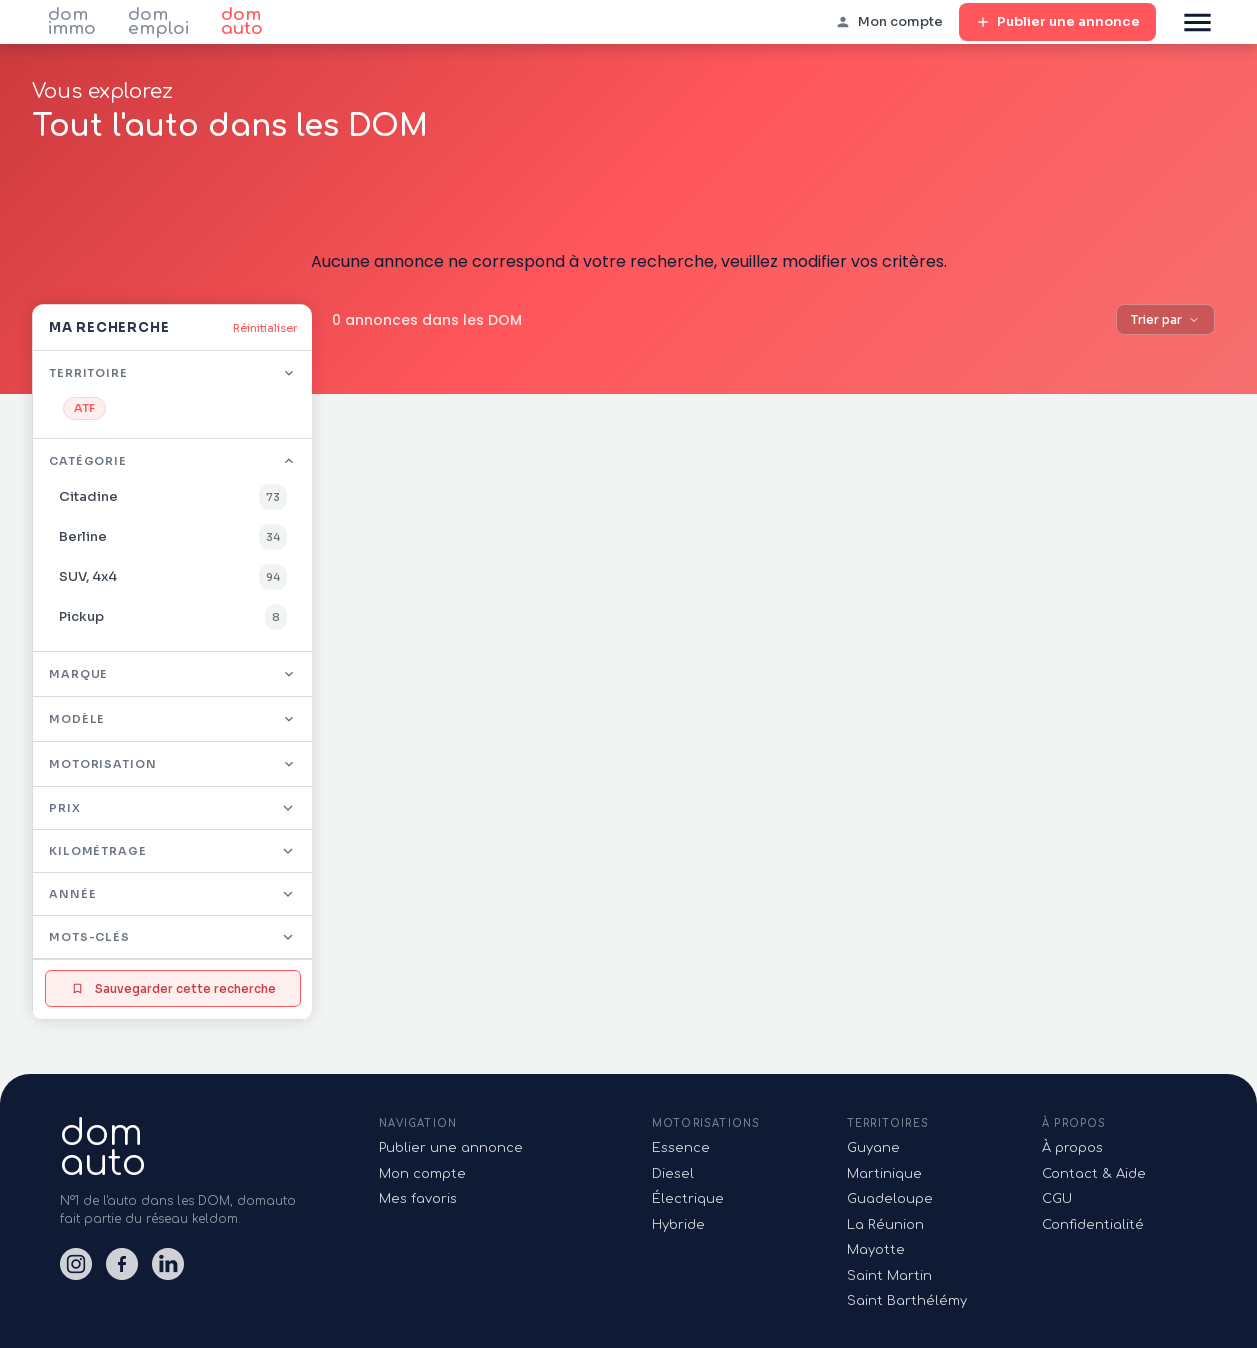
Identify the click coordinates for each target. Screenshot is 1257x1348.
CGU (1057, 1199)
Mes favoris (418, 1199)
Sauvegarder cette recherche (173, 988)
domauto (103, 1148)
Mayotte (876, 1250)
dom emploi (158, 22)
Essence (681, 1148)
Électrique (688, 1199)
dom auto (242, 22)
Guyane (873, 1148)
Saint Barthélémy (907, 1301)
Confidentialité (1093, 1225)
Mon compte (422, 1174)
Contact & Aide (1094, 1174)
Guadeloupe (890, 1199)
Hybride (678, 1225)
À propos (1072, 1148)
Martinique (884, 1174)
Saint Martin (889, 1276)
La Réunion (885, 1225)
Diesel (673, 1174)
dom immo (72, 22)
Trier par (1165, 319)
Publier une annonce (1057, 22)
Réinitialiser (265, 328)
